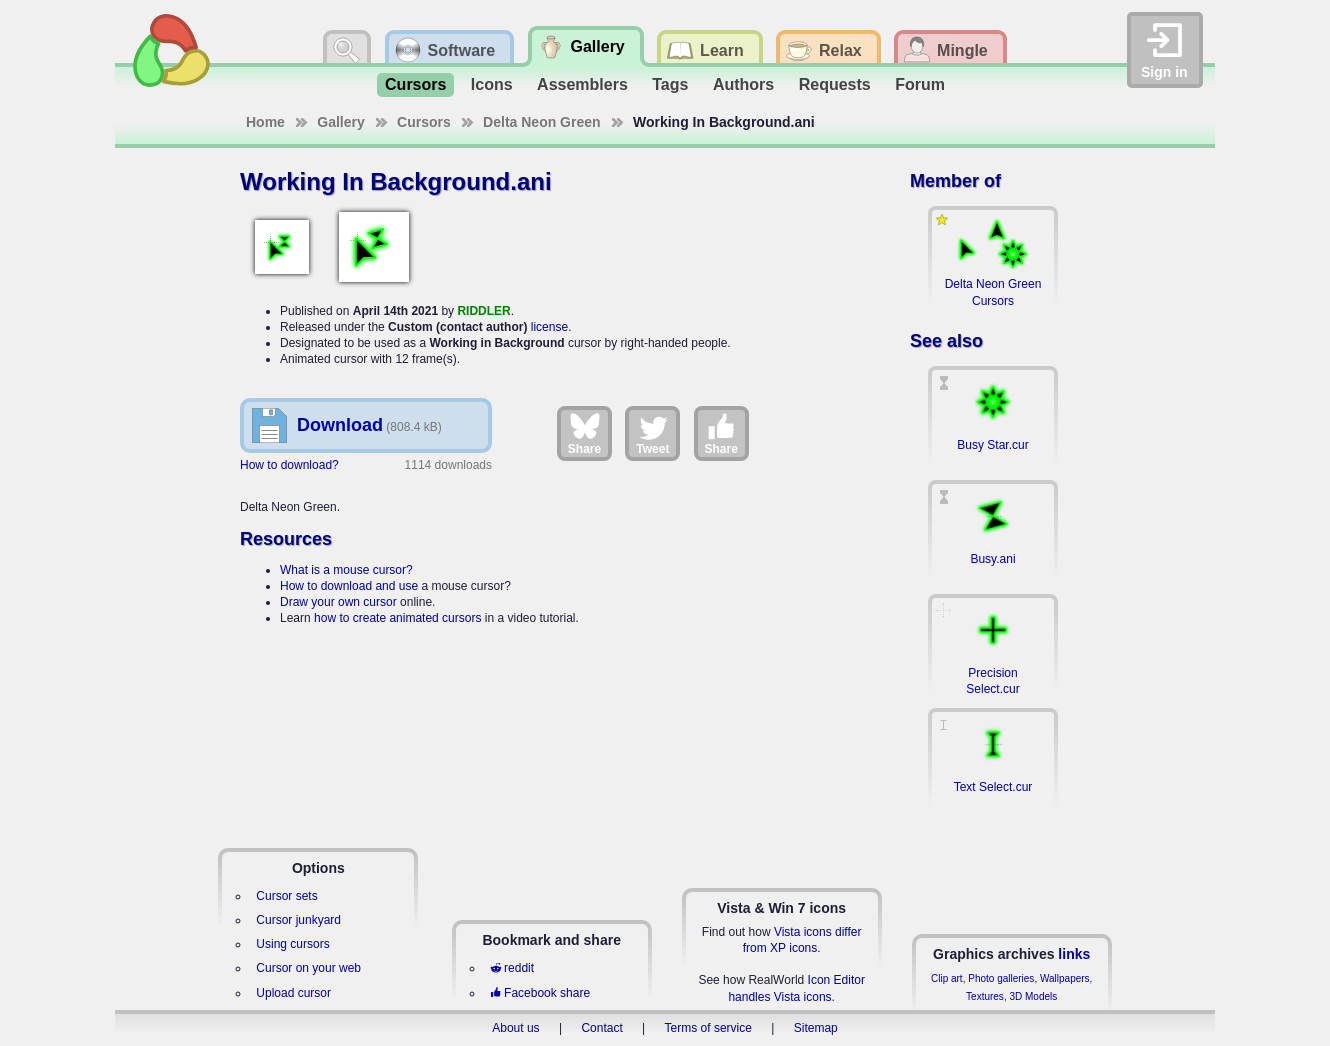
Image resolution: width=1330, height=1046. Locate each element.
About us (515, 1028)
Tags (670, 84)
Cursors (415, 84)
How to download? (289, 465)
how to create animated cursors (397, 618)
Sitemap (816, 1028)
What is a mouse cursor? (346, 570)
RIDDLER (483, 311)
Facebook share (540, 993)
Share (584, 433)
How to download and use (349, 586)
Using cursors (292, 944)
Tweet (652, 433)
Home (265, 122)
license (549, 327)
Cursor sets (286, 896)
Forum (920, 84)
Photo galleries (1001, 978)
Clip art (947, 978)
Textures (985, 996)
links (1074, 954)
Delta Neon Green (541, 122)
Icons (492, 84)
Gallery (340, 122)
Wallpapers (1065, 978)
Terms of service (708, 1028)
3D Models (1033, 996)
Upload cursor (293, 993)
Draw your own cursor (338, 602)
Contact (601, 1028)
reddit (512, 968)
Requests (835, 84)
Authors (743, 84)
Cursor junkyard (298, 920)
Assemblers (582, 84)
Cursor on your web (308, 968)
